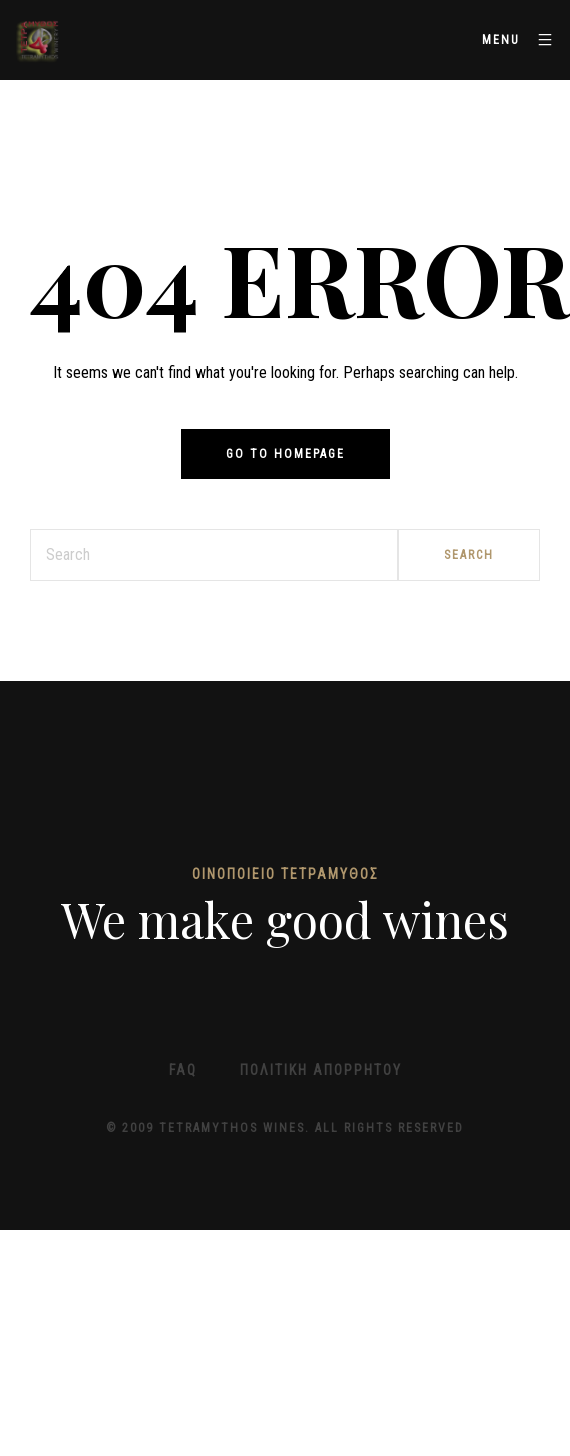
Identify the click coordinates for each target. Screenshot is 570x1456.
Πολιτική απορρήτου (321, 1070)
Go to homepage (285, 454)
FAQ (183, 1070)
